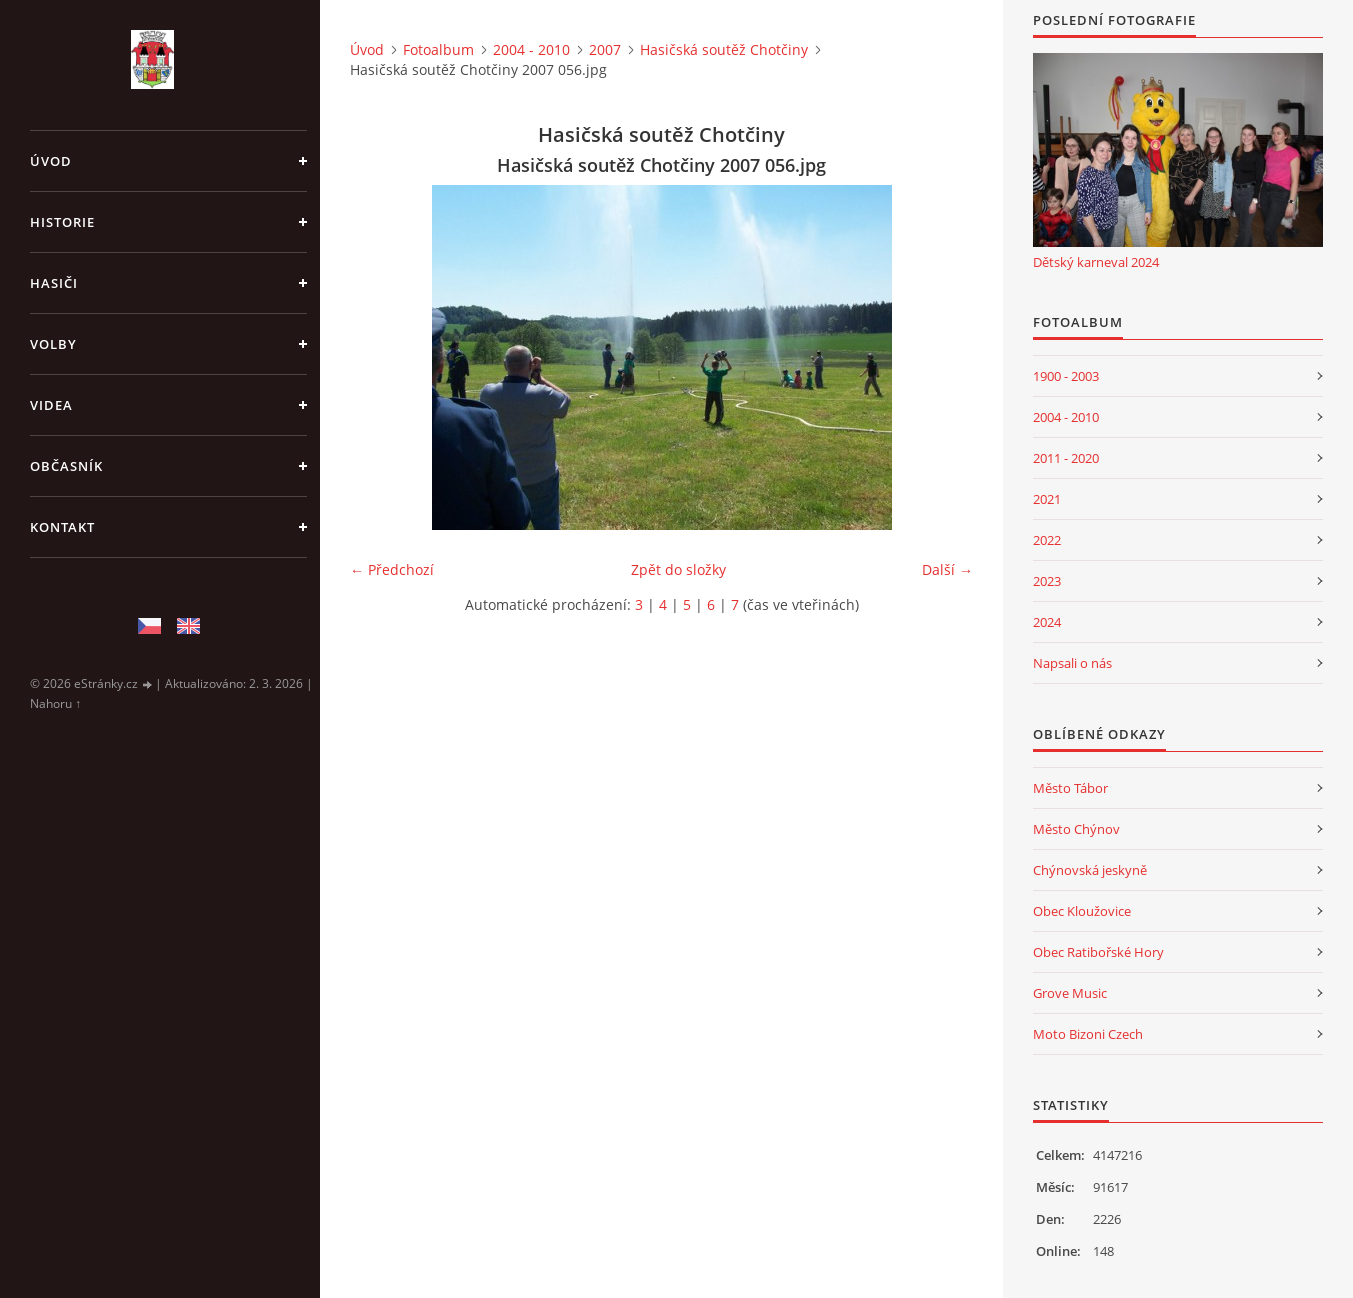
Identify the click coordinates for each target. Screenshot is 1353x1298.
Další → (947, 569)
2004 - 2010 (531, 49)
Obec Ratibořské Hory (1098, 952)
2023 (1047, 581)
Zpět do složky (678, 569)
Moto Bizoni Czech (1088, 1034)
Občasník (66, 466)
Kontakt (62, 527)
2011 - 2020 (1066, 458)
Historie (62, 222)
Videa (51, 405)
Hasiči (54, 283)
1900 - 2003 (1066, 376)
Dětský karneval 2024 (1096, 262)
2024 (1047, 622)
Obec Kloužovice (1082, 911)
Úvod (51, 161)
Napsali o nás (1072, 663)
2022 (1047, 540)
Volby (53, 344)
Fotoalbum (438, 49)
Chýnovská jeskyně (1090, 870)
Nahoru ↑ (55, 703)
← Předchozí (392, 569)
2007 (605, 49)
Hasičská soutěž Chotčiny (724, 49)
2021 (1047, 499)
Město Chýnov (1076, 829)
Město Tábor (1070, 788)
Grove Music (1070, 993)
